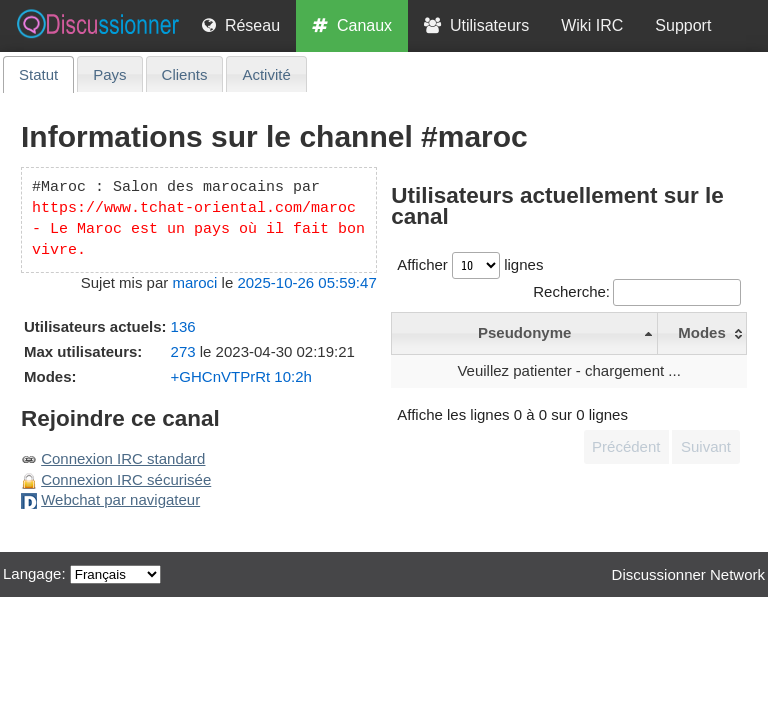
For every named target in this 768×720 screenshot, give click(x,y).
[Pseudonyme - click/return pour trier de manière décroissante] (524, 333)
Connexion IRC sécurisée (126, 479)
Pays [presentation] (109, 74)
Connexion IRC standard (123, 458)
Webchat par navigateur (120, 499)
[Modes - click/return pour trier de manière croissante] (702, 333)
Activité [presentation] (266, 74)
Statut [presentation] (38, 74)
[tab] (38, 74)
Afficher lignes (470, 264)
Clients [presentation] (185, 74)
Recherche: (637, 291)
